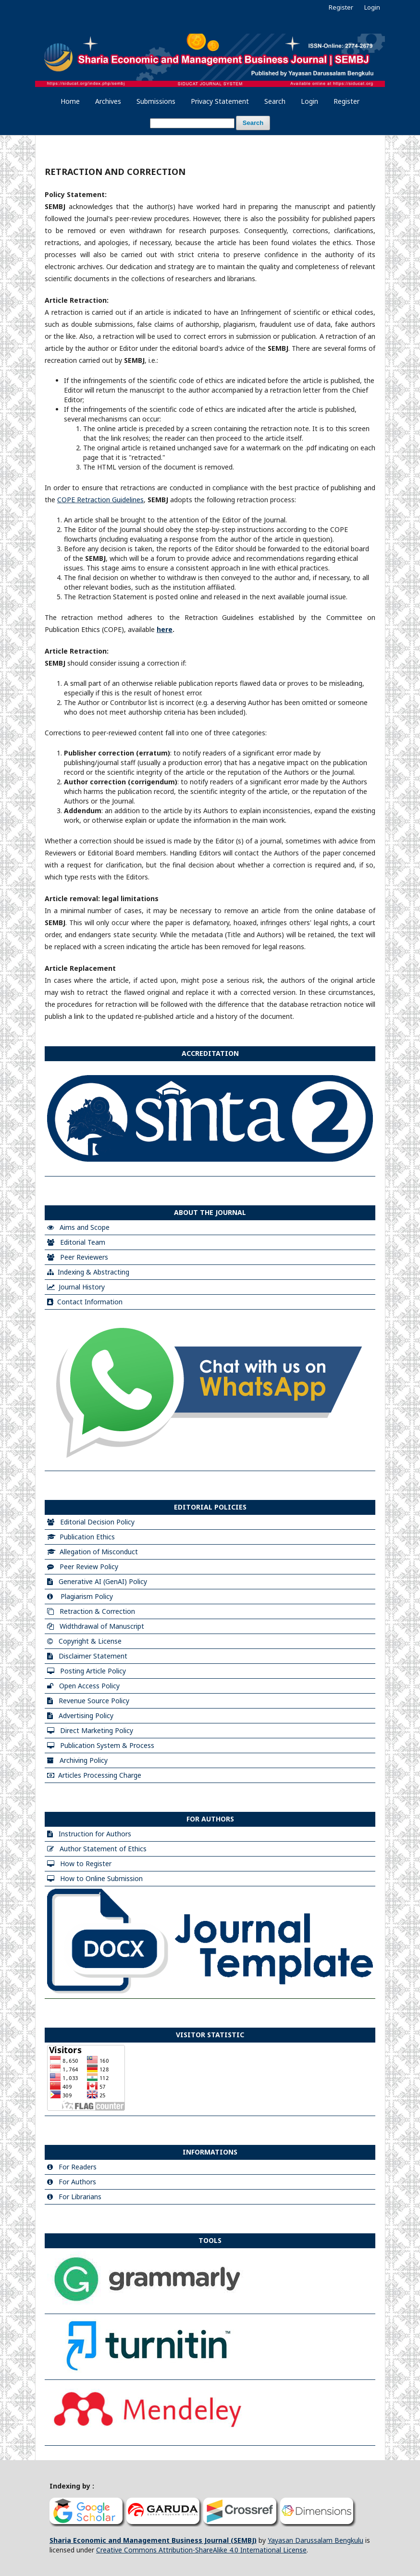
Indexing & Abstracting (93, 1271)
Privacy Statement (220, 101)
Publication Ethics (87, 1536)
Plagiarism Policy (87, 1596)
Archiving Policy (84, 1760)
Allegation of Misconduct (99, 1551)
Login (309, 101)
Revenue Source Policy (94, 1700)
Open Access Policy (89, 1685)
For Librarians (80, 2196)
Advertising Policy (86, 1715)
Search (274, 101)
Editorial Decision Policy (97, 1521)
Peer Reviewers (84, 1257)
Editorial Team (82, 1242)
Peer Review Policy (89, 1566)
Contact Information (90, 1301)
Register (346, 101)
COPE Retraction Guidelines (100, 499)
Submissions (155, 101)
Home (70, 101)
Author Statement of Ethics (103, 1848)
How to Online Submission (101, 1878)
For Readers (78, 2166)
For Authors (77, 2181)
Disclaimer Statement (93, 1655)
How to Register (85, 1863)
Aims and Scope (85, 1227)
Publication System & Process (107, 1745)
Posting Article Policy (93, 1670)
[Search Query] (192, 123)
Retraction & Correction (97, 1611)
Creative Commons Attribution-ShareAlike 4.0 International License (201, 2549)
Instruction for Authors (95, 1833)
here (165, 629)
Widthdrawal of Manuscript (102, 1626)
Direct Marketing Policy (96, 1730)
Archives (108, 101)
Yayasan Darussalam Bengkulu (315, 2540)
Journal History (82, 1286)
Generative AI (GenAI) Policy (103, 1581)
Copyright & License (90, 1641)
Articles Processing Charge (99, 1775)
